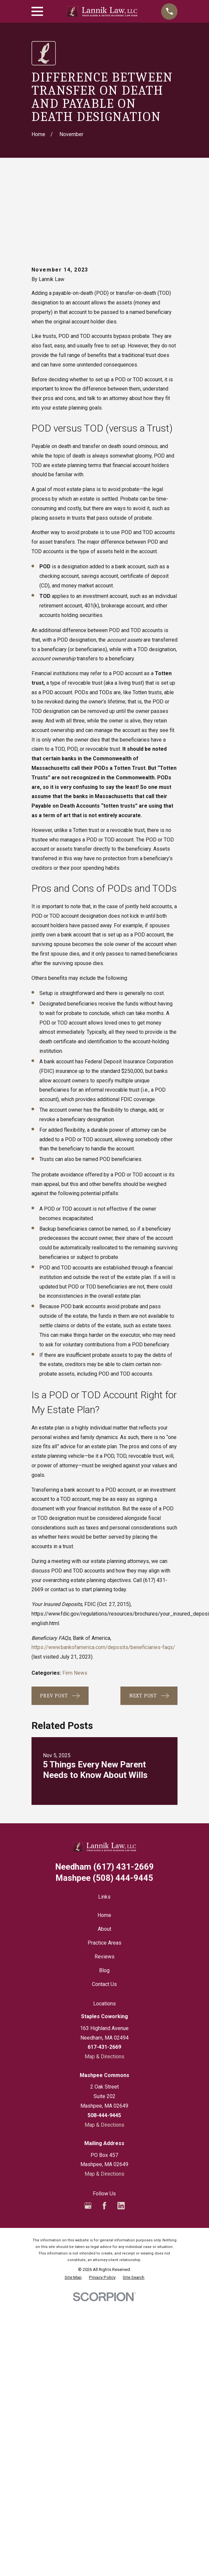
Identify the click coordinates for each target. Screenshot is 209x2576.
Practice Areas (104, 1869)
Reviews (104, 1883)
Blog (104, 1897)
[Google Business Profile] (88, 2132)
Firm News (74, 1599)
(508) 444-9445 (104, 1805)
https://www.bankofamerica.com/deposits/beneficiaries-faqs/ (103, 1574)
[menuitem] (73, 2204)
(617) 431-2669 (104, 1793)
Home (104, 1842)
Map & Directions (104, 1983)
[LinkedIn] (121, 2132)
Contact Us (104, 1911)
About (104, 1856)
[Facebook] (104, 2132)
